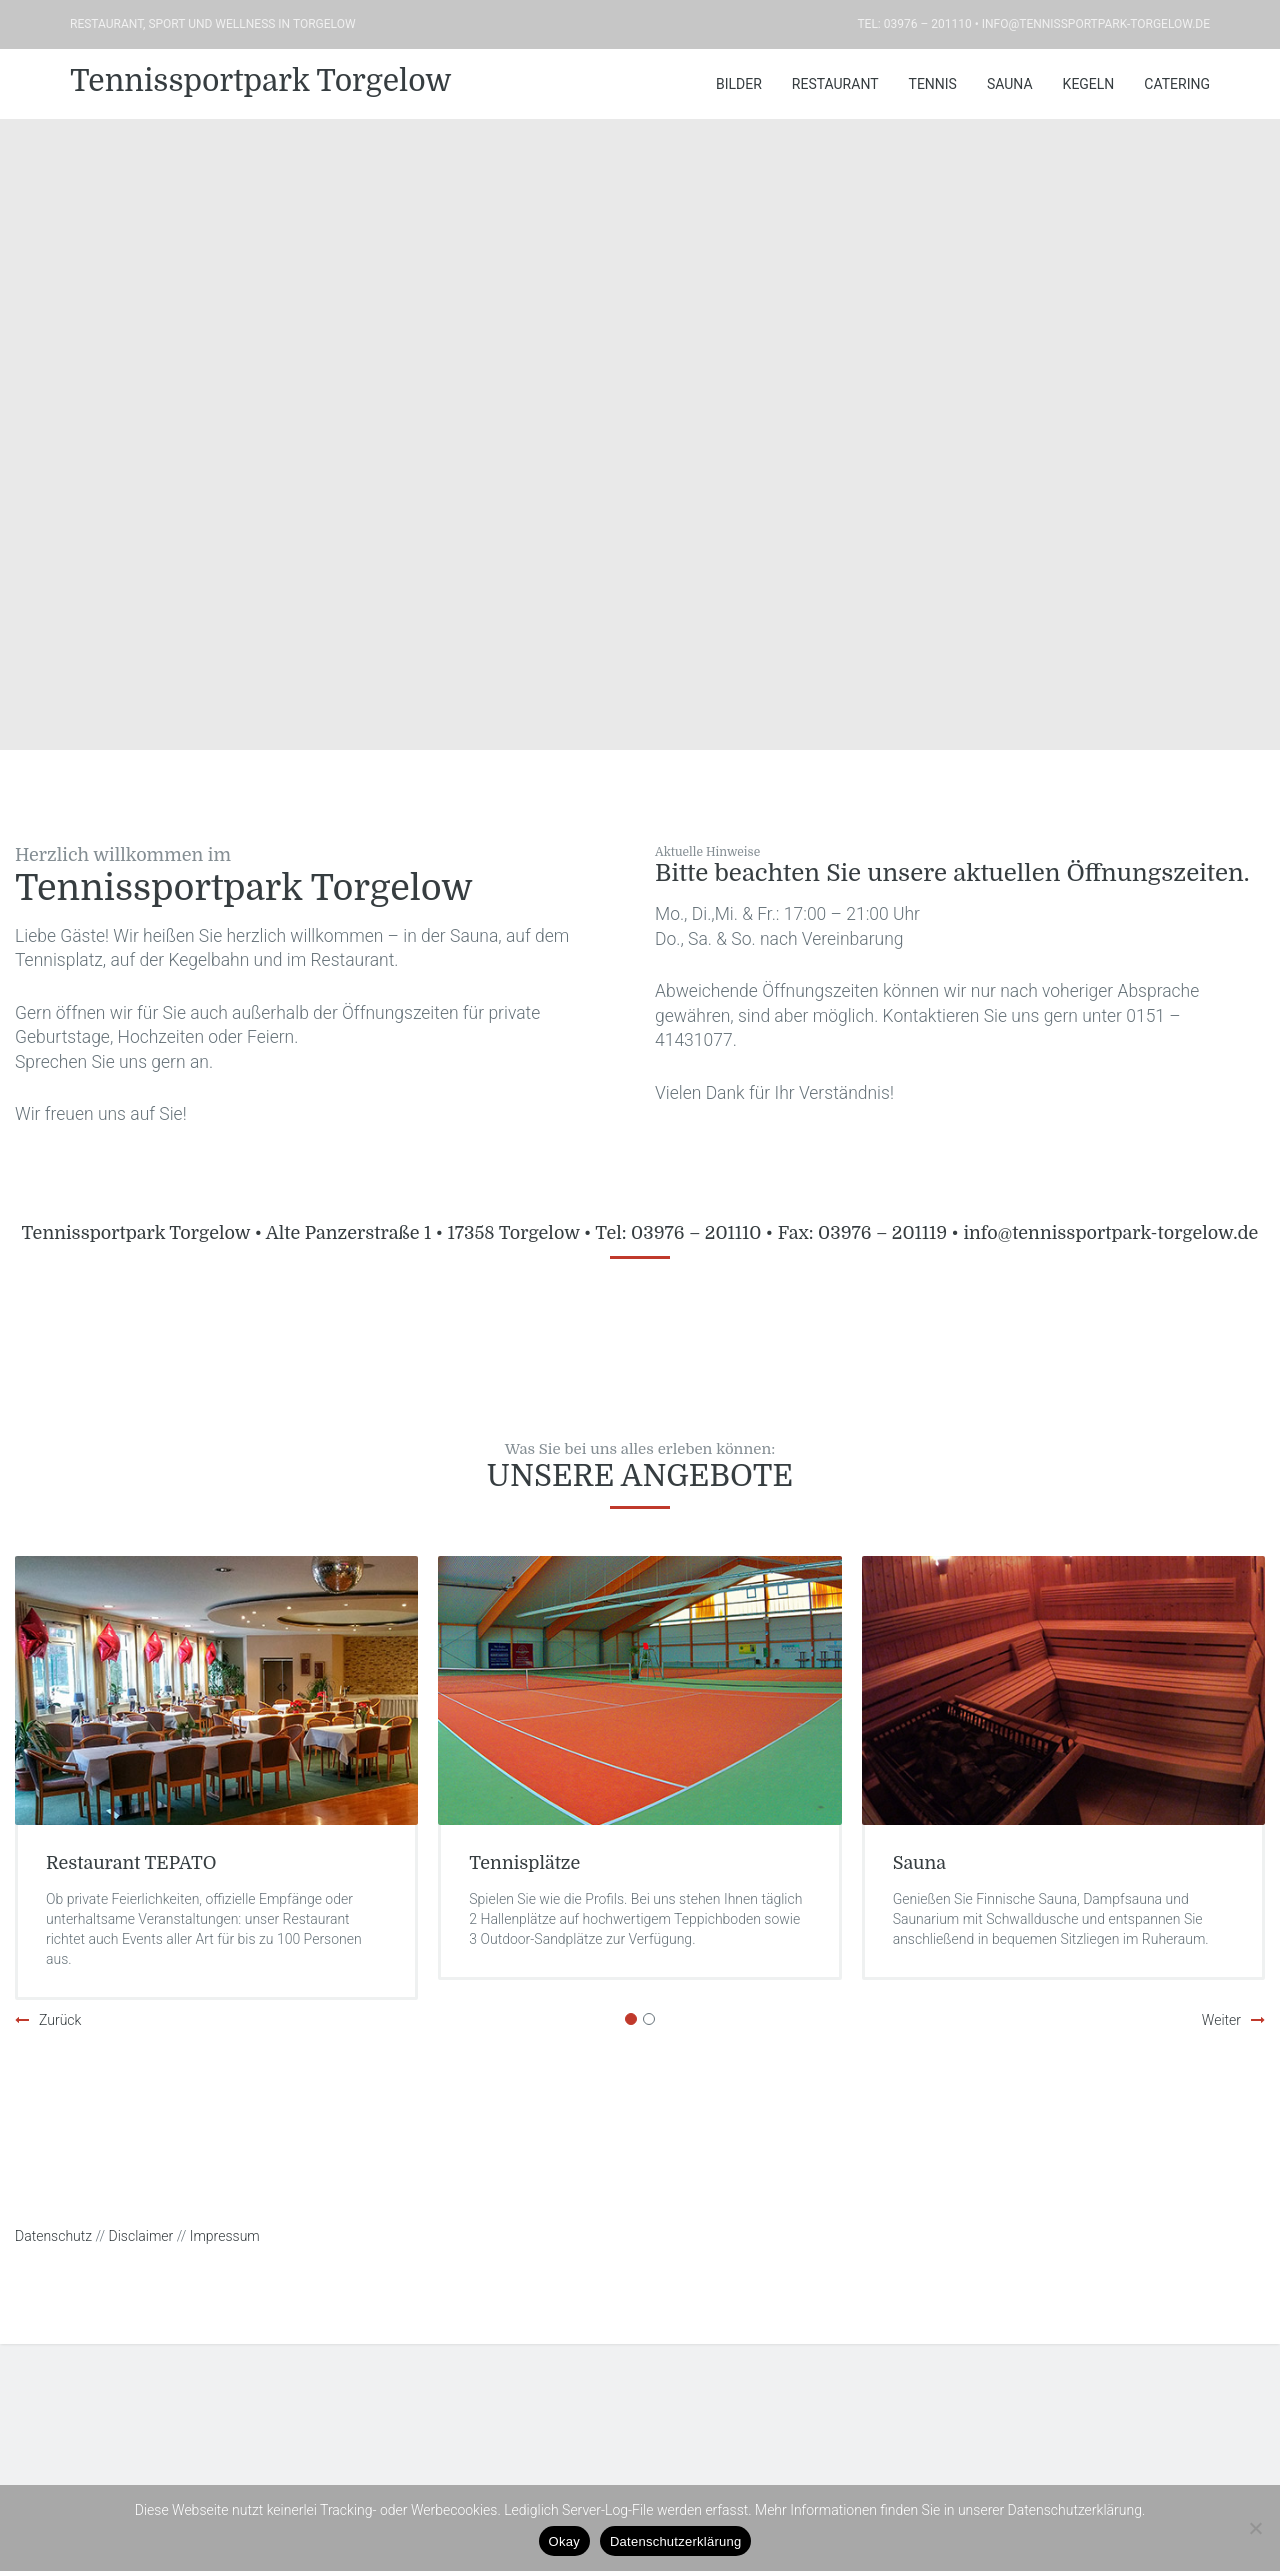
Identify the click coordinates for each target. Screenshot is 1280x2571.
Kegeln (1089, 84)
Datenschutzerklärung (675, 2541)
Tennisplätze (524, 1863)
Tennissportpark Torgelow (261, 81)
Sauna (1010, 84)
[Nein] (1255, 2528)
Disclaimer (141, 2236)
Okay (564, 2541)
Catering (1177, 84)
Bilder (739, 84)
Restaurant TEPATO (131, 1863)
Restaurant (835, 84)
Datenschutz (53, 2236)
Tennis (933, 84)
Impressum (225, 2236)
